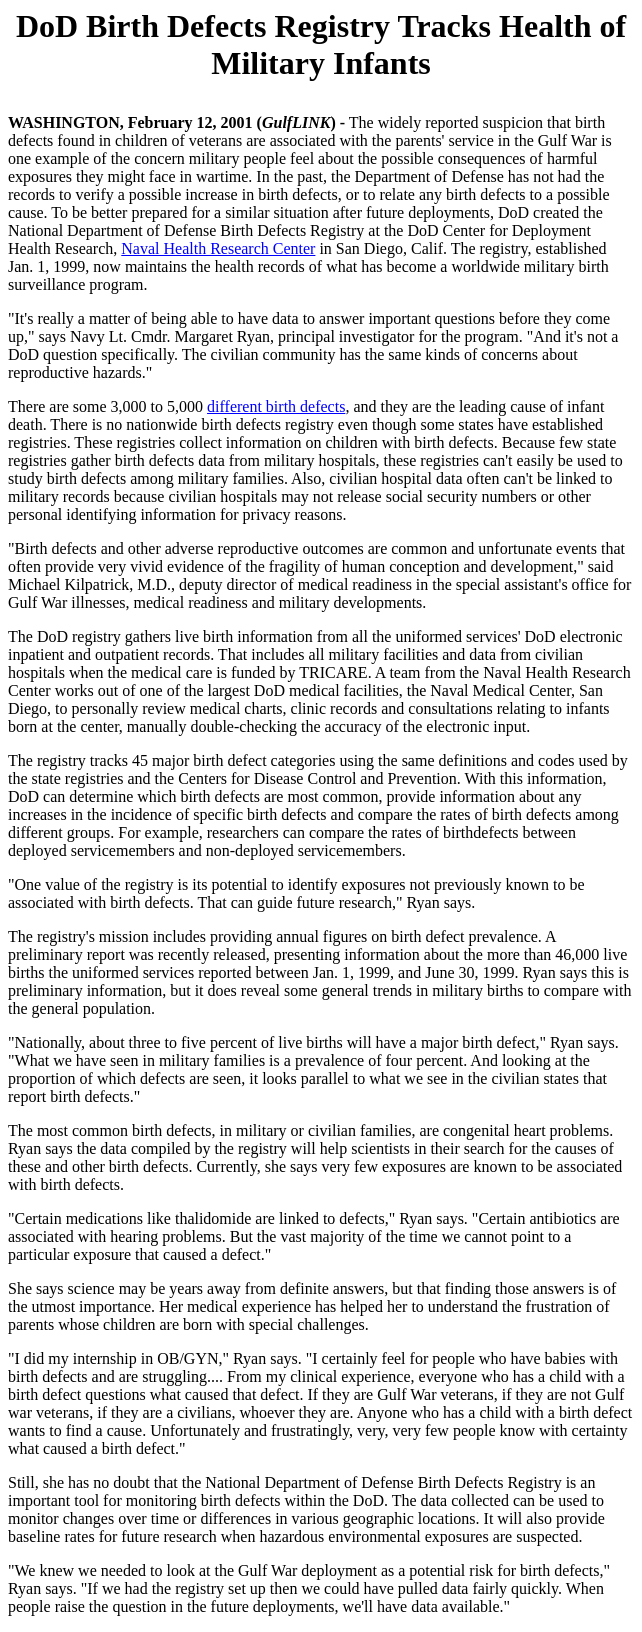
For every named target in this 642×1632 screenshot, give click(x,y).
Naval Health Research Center (218, 248)
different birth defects (276, 406)
